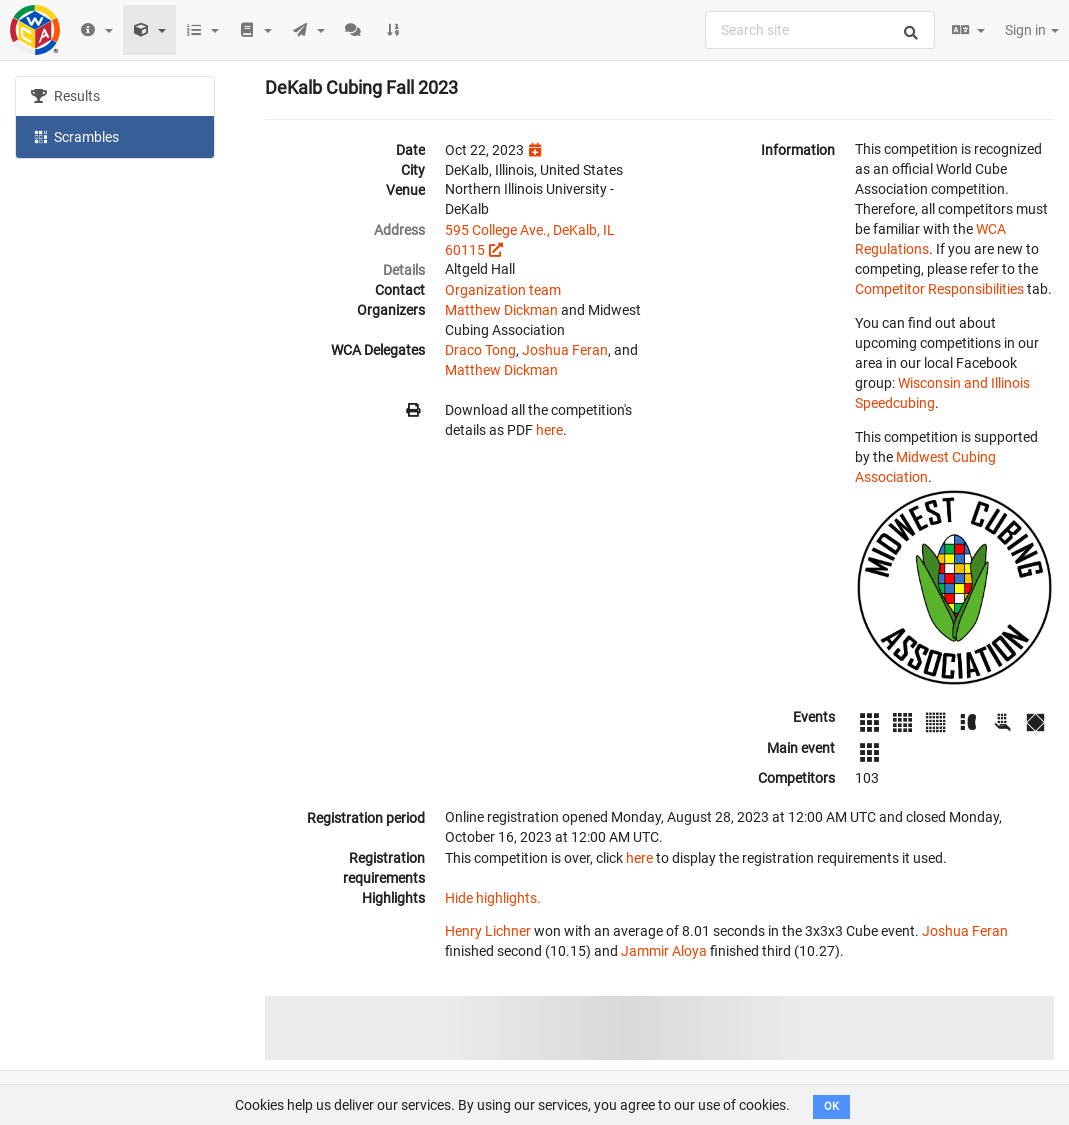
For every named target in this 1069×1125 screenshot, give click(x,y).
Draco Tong (480, 350)
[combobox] (820, 30)
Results (65, 96)
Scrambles (75, 136)
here (549, 430)
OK (831, 1106)
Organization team (503, 290)
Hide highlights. (493, 898)
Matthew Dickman (501, 310)
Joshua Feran (565, 350)
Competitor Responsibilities (939, 289)
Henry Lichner (488, 931)
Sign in (1032, 30)
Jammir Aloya (664, 951)
